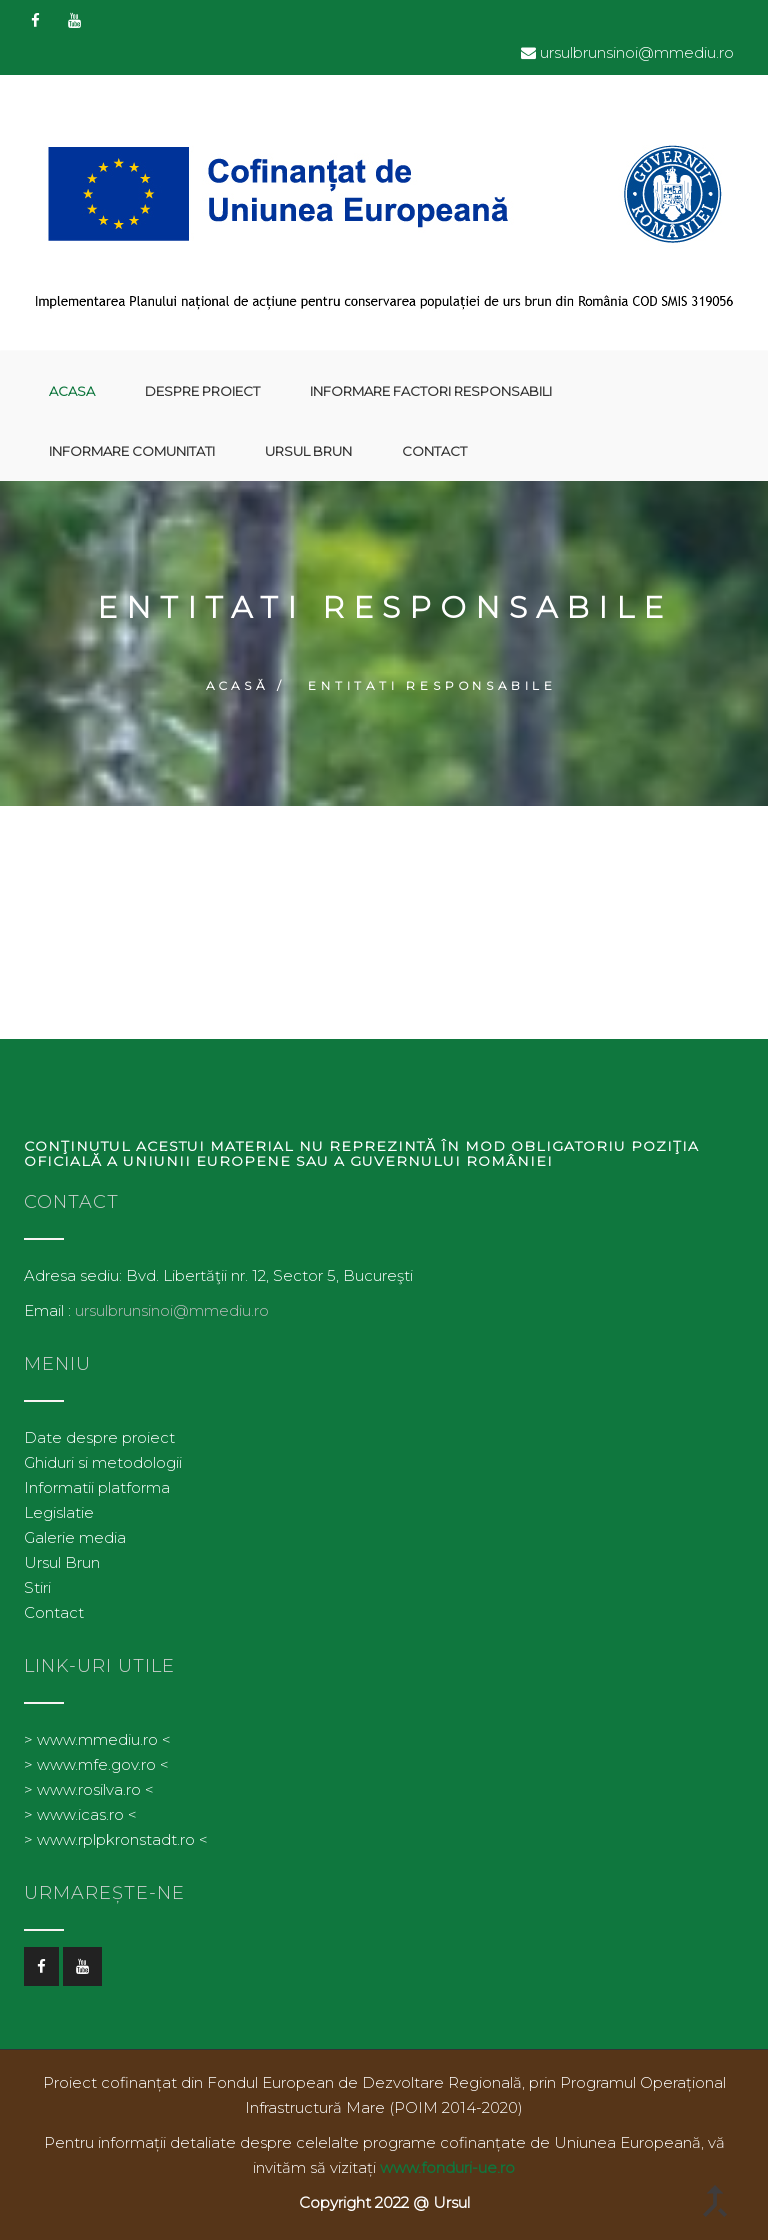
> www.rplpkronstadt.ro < (116, 1839)
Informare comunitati (132, 451)
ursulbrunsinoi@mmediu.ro (637, 52)
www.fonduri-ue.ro (447, 2167)
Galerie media (75, 1537)
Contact (434, 451)
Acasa (72, 391)
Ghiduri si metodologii (103, 1462)
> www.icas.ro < (80, 1814)
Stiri (37, 1587)
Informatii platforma (97, 1487)
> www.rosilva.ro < (89, 1789)
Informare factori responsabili (431, 391)
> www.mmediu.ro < (97, 1739)
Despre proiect (202, 391)
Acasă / (246, 685)
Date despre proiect (99, 1437)
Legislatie (59, 1512)
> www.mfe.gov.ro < (96, 1764)
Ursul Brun (308, 451)
